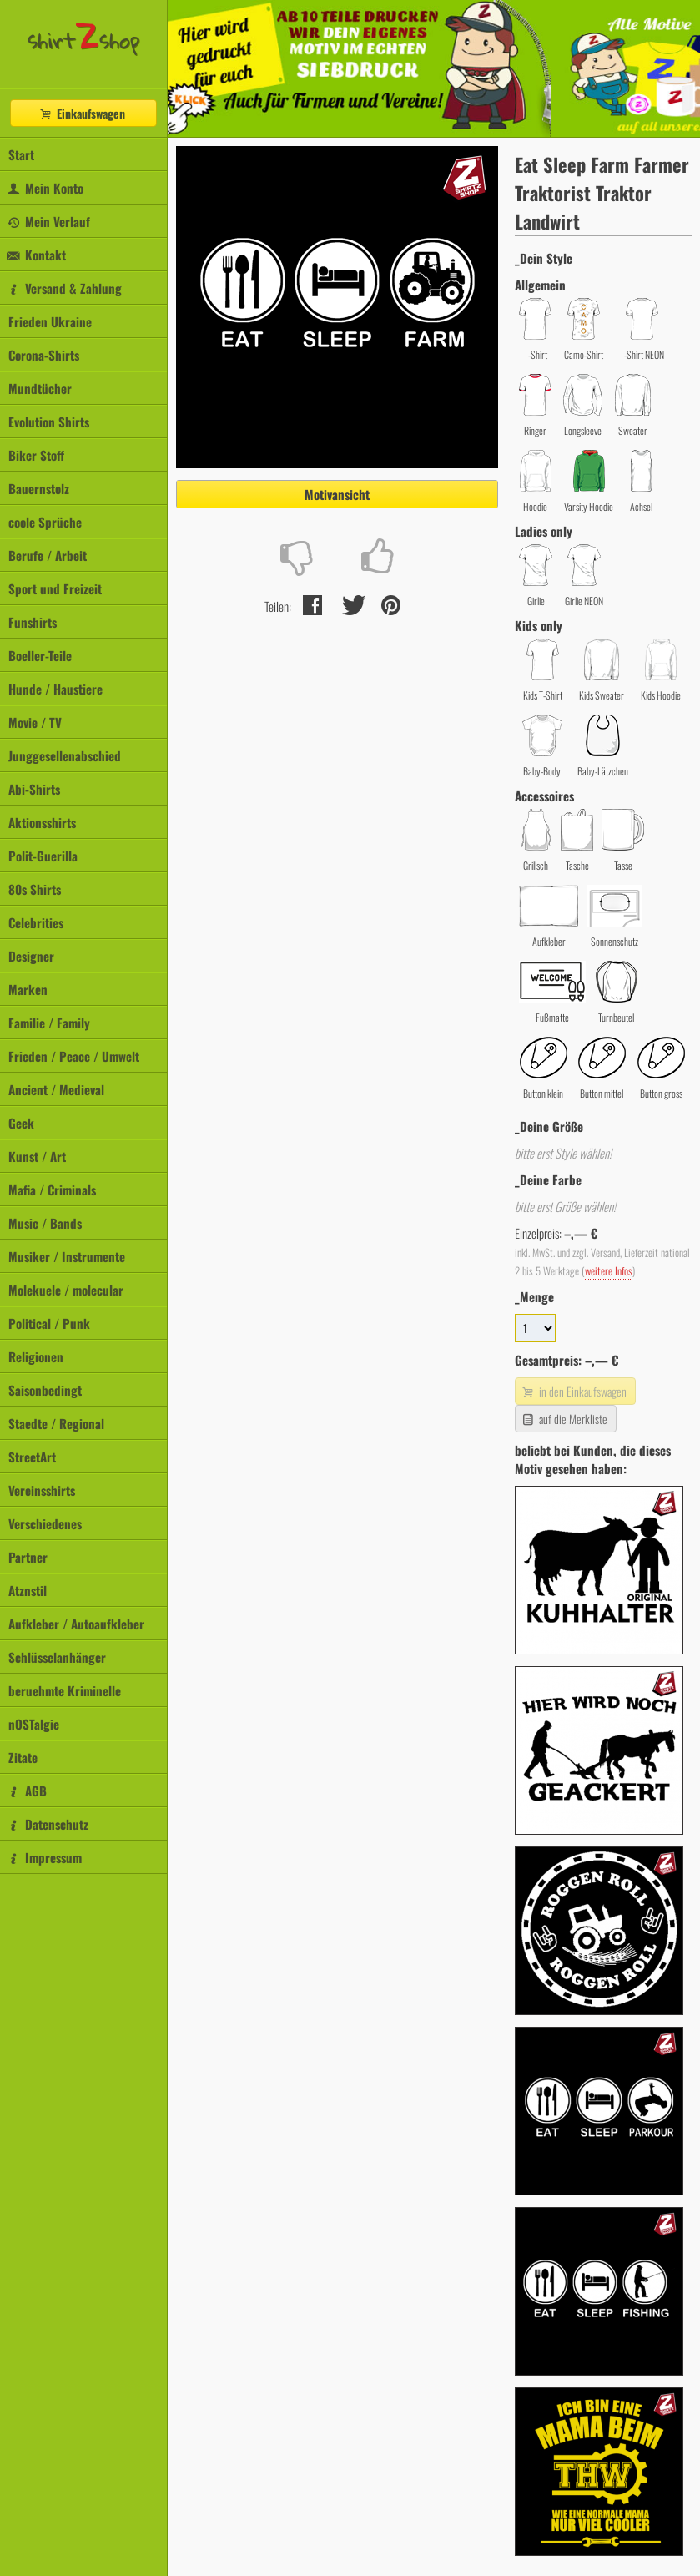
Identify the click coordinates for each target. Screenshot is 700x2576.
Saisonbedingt (45, 1390)
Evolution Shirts (48, 421)
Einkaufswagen (82, 113)
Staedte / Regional (56, 1423)
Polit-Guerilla (43, 855)
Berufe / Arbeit (47, 555)
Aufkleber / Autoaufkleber (76, 1623)
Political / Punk (49, 1323)
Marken (28, 989)
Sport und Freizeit (55, 588)
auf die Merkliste (563, 1418)
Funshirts (32, 622)
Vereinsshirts (41, 1490)
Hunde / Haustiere (55, 688)
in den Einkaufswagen (573, 1391)
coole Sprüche (45, 522)
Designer (31, 956)
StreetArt (32, 1456)
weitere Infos (608, 1271)
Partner (28, 1557)
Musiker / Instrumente (66, 1256)
